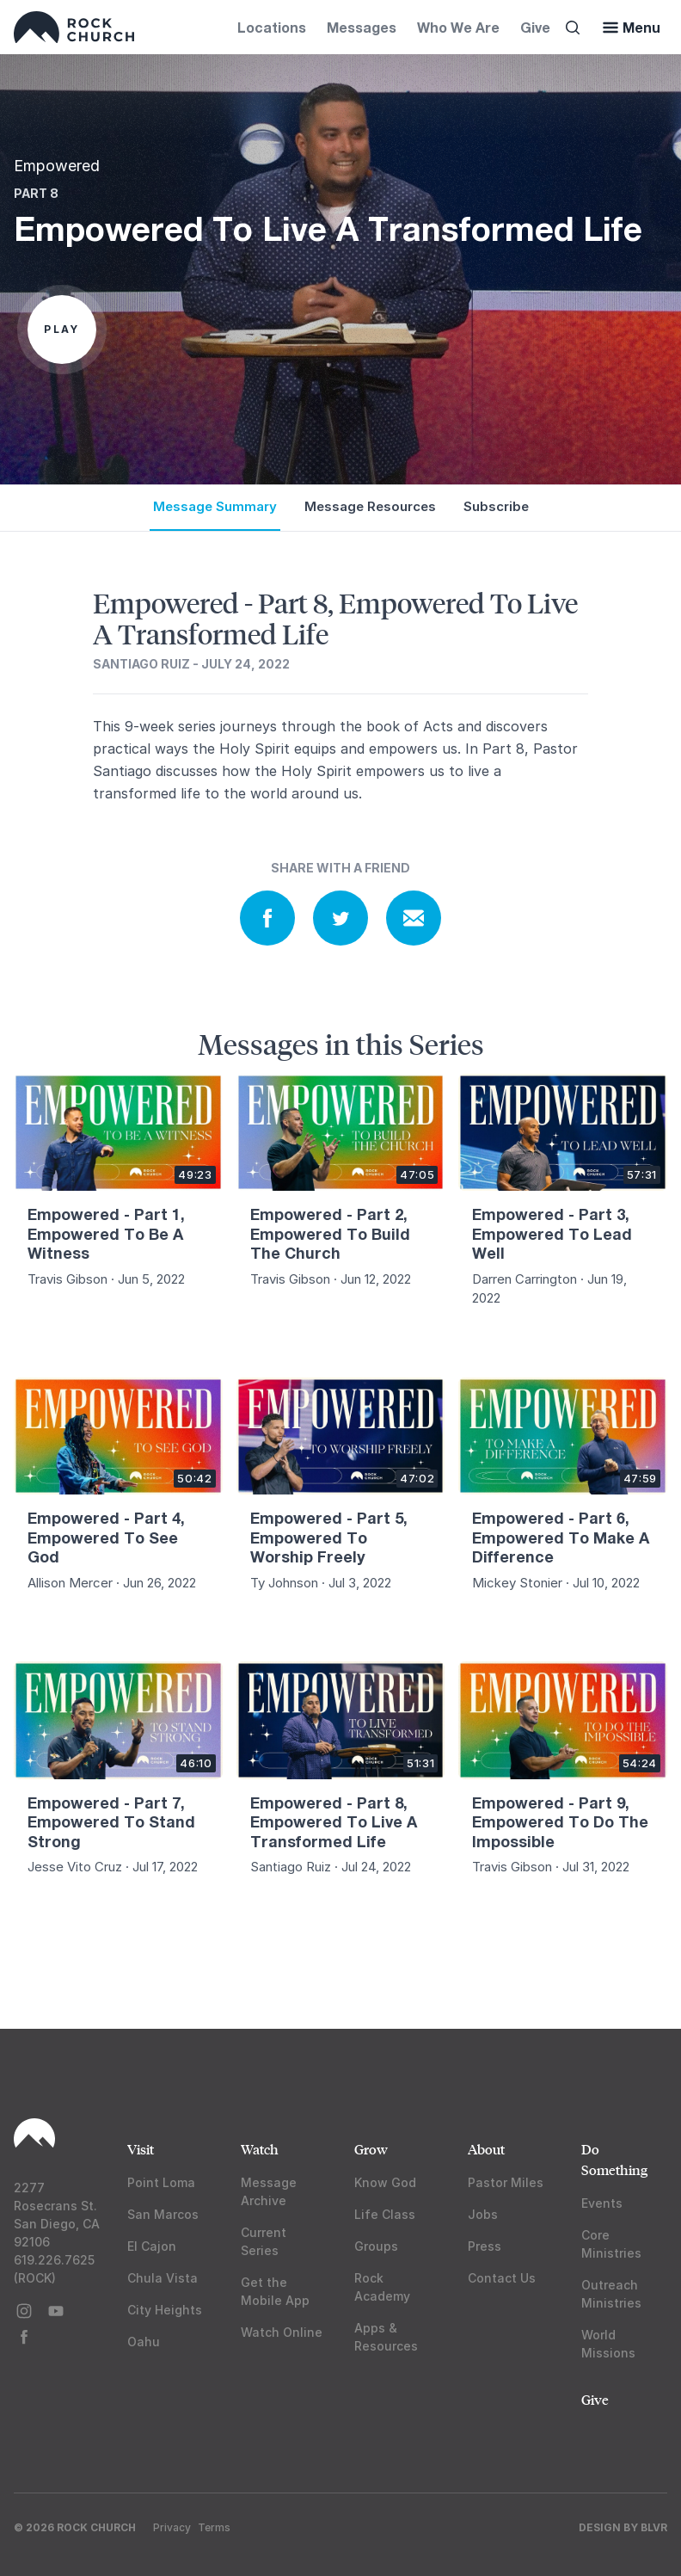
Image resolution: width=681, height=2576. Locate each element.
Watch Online (281, 2332)
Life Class (384, 2214)
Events (602, 2203)
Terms (214, 2527)
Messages (361, 27)
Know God (385, 2182)
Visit (140, 2149)
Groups (376, 2246)
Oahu (143, 2341)
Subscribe (496, 506)
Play (62, 329)
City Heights (164, 2309)
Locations (271, 27)
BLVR (654, 2527)
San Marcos (163, 2214)
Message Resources (370, 506)
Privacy (172, 2527)
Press (484, 2246)
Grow (371, 2149)
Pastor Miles (505, 2182)
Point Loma (161, 2182)
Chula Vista (162, 2278)
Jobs (483, 2214)
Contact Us (502, 2278)
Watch (260, 2149)
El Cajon (151, 2246)
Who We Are (458, 27)
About (486, 2149)
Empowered (57, 166)
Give (535, 27)
